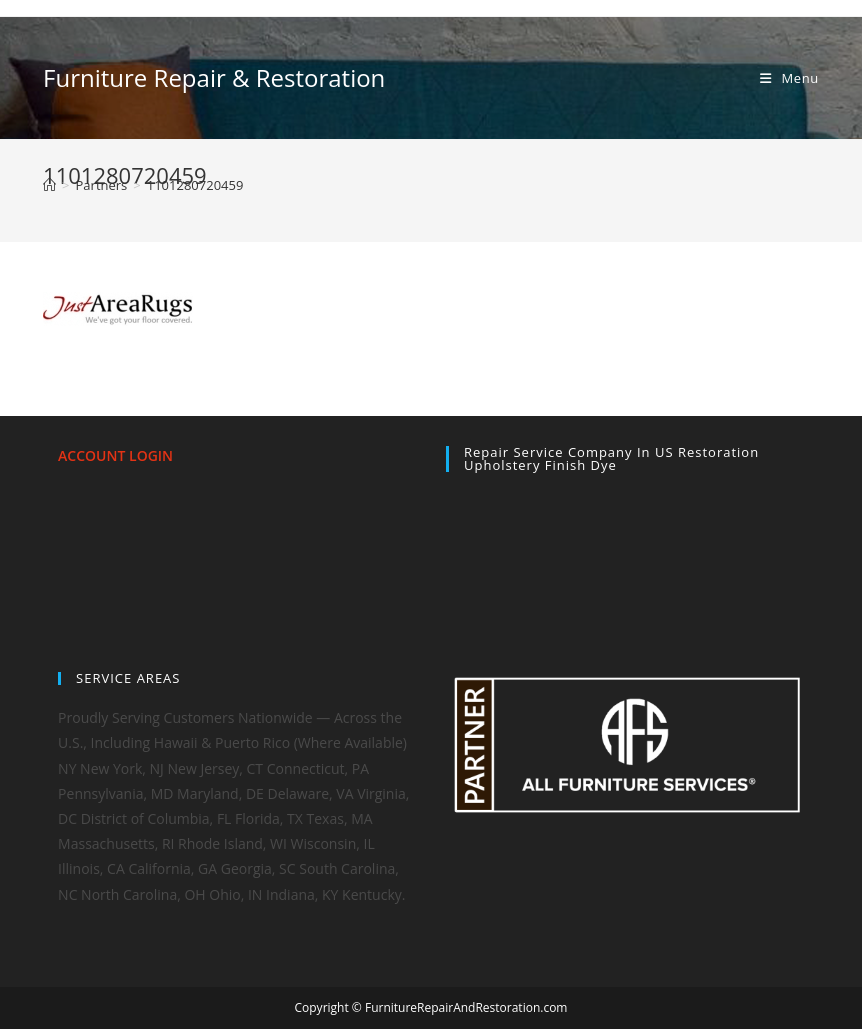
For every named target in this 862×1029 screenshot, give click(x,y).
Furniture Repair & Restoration (214, 77)
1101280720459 (195, 185)
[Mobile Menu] (789, 78)
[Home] (49, 185)
